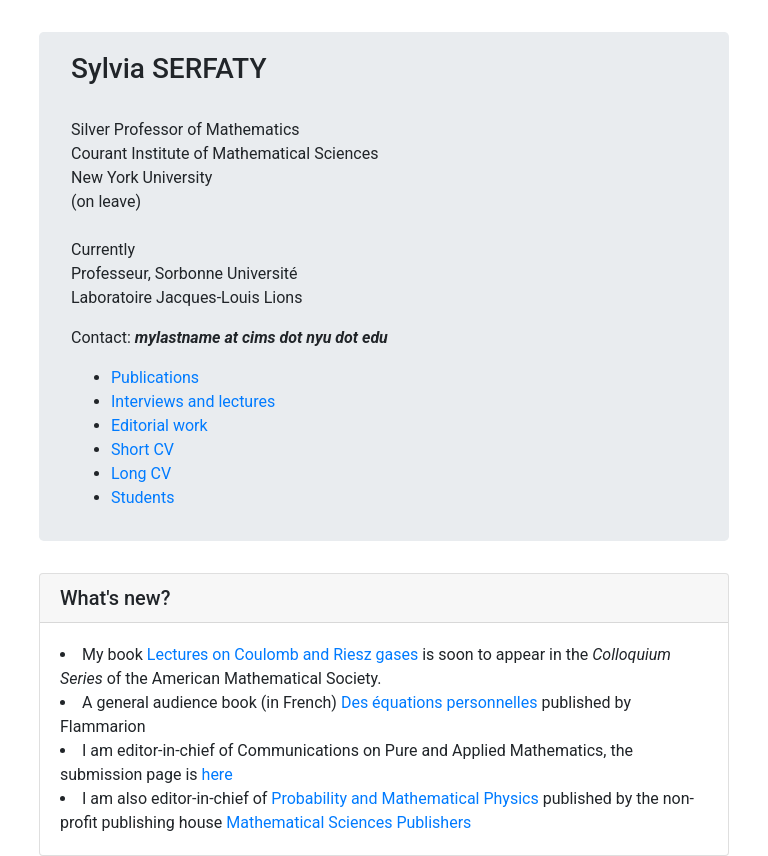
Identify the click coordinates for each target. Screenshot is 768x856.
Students (142, 497)
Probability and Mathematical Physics (404, 798)
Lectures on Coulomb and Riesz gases (284, 654)
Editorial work (159, 425)
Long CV (141, 473)
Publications (155, 377)
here (217, 774)
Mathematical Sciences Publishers (348, 822)
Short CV (142, 449)
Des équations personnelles (441, 702)
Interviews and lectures (193, 401)
